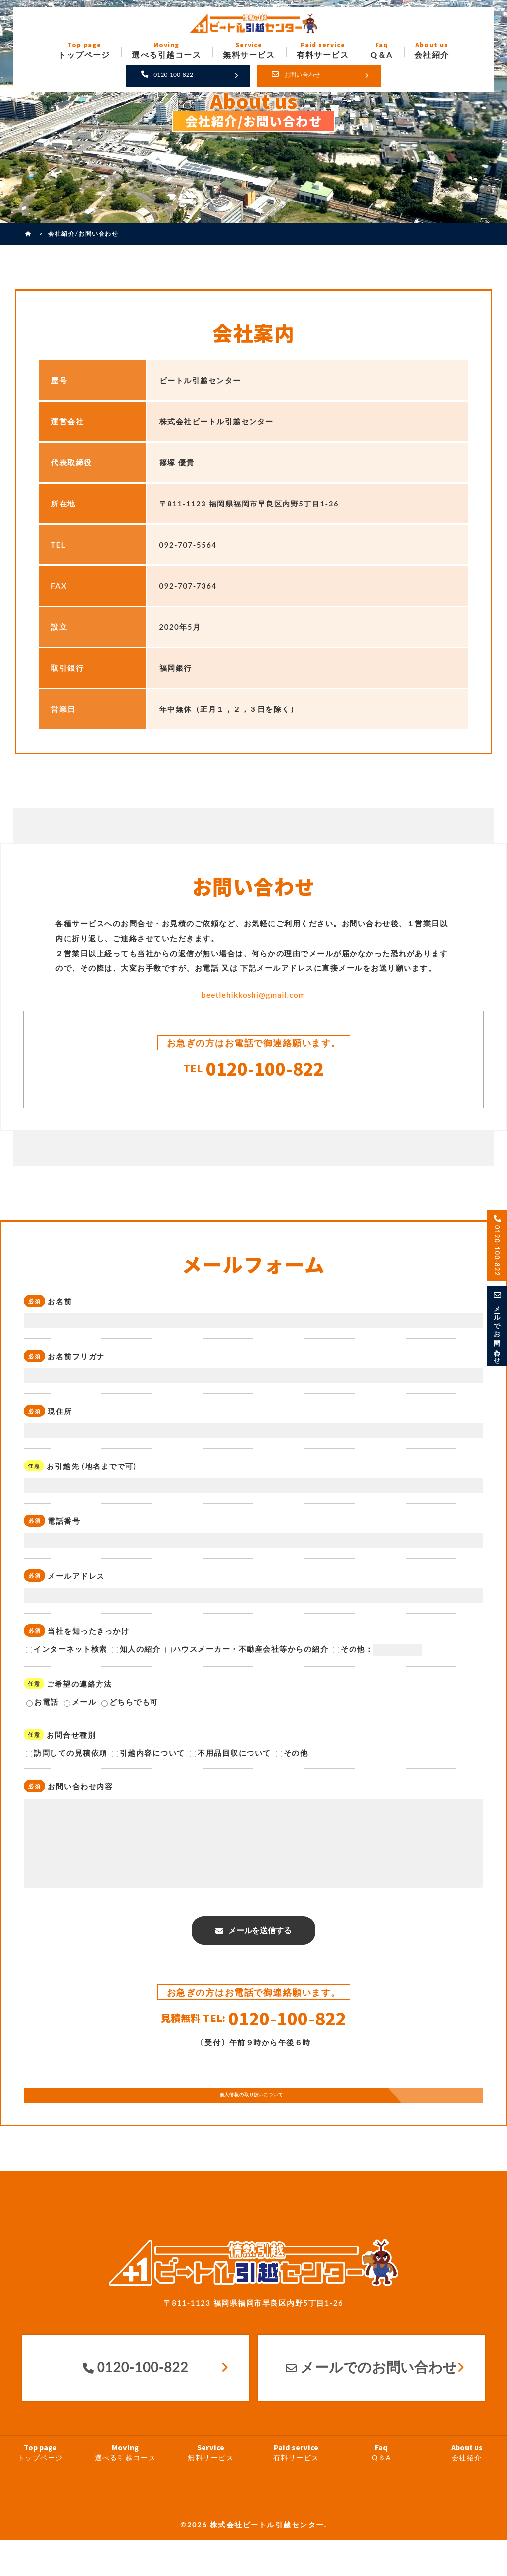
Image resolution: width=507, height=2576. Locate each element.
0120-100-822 (253, 1071)
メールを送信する (260, 1950)
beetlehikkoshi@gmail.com (254, 994)
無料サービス (211, 2489)
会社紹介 (467, 2489)
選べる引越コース (125, 2489)
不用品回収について (230, 1758)
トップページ (40, 2489)
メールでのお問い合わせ (371, 2402)
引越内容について (148, 1758)
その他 (292, 1758)
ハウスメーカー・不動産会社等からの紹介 (247, 1654)
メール (80, 1708)
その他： (377, 1656)
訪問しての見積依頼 (66, 1758)
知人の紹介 (136, 1654)
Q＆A (381, 2489)
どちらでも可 (129, 1708)
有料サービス (296, 2489)
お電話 (42, 1708)
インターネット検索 (66, 1654)
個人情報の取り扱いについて (250, 2126)
